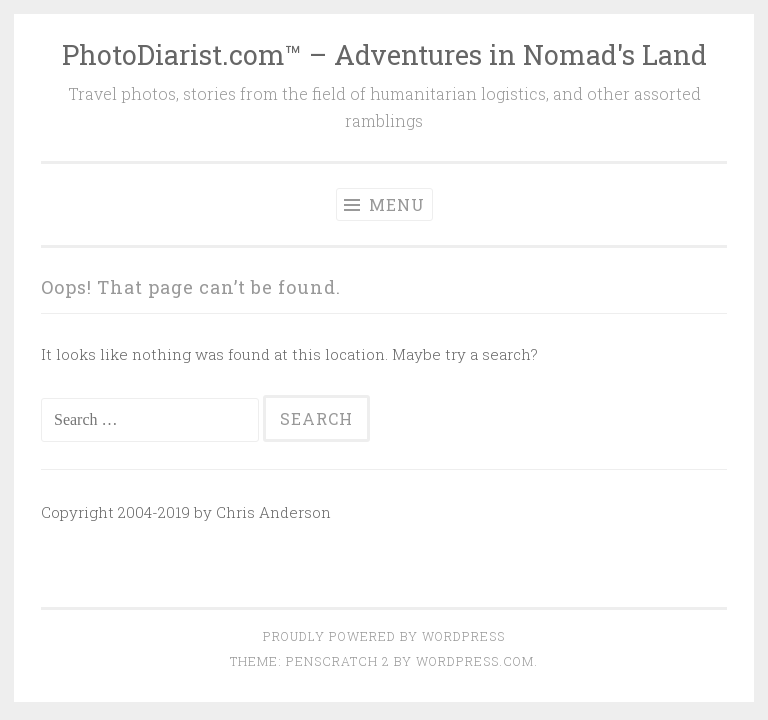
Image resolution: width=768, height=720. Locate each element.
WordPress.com (475, 661)
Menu (384, 204)
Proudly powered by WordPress (384, 636)
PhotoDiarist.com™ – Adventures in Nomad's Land (384, 54)
